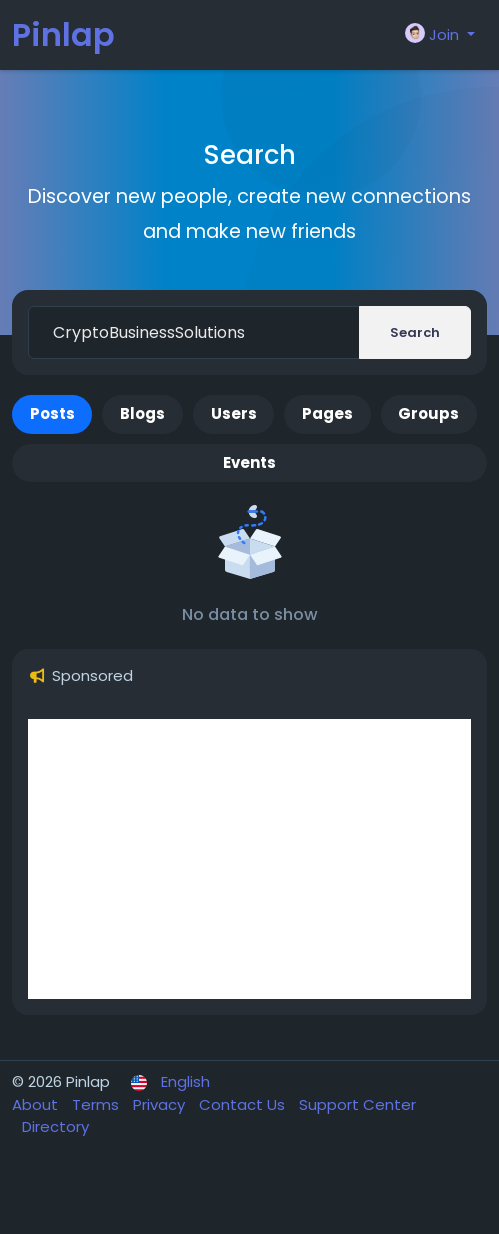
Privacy (161, 1104)
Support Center (357, 1104)
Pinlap (63, 34)
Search (415, 332)
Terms (97, 1104)
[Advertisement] (249, 859)
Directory (55, 1126)
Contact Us (244, 1104)
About (37, 1104)
